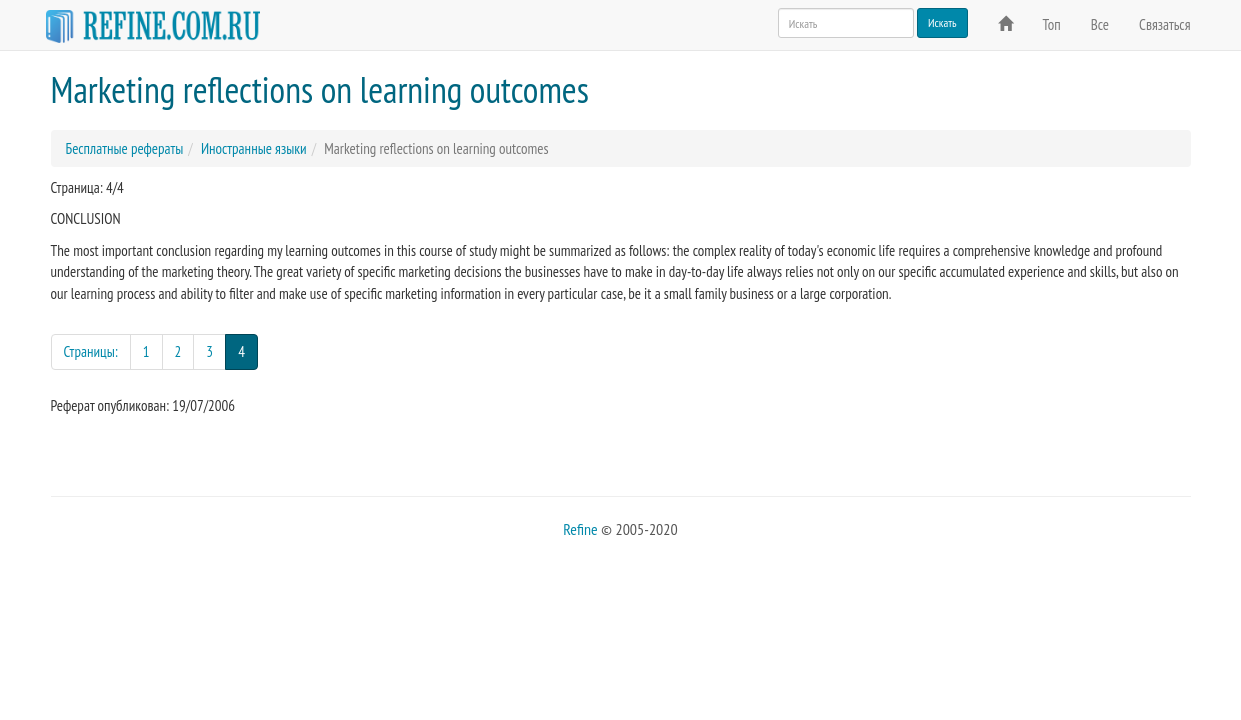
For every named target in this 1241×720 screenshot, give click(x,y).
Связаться (1164, 24)
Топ (1052, 24)
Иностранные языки (254, 148)
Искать (942, 22)
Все (1100, 24)
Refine (580, 529)
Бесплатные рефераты (125, 148)
